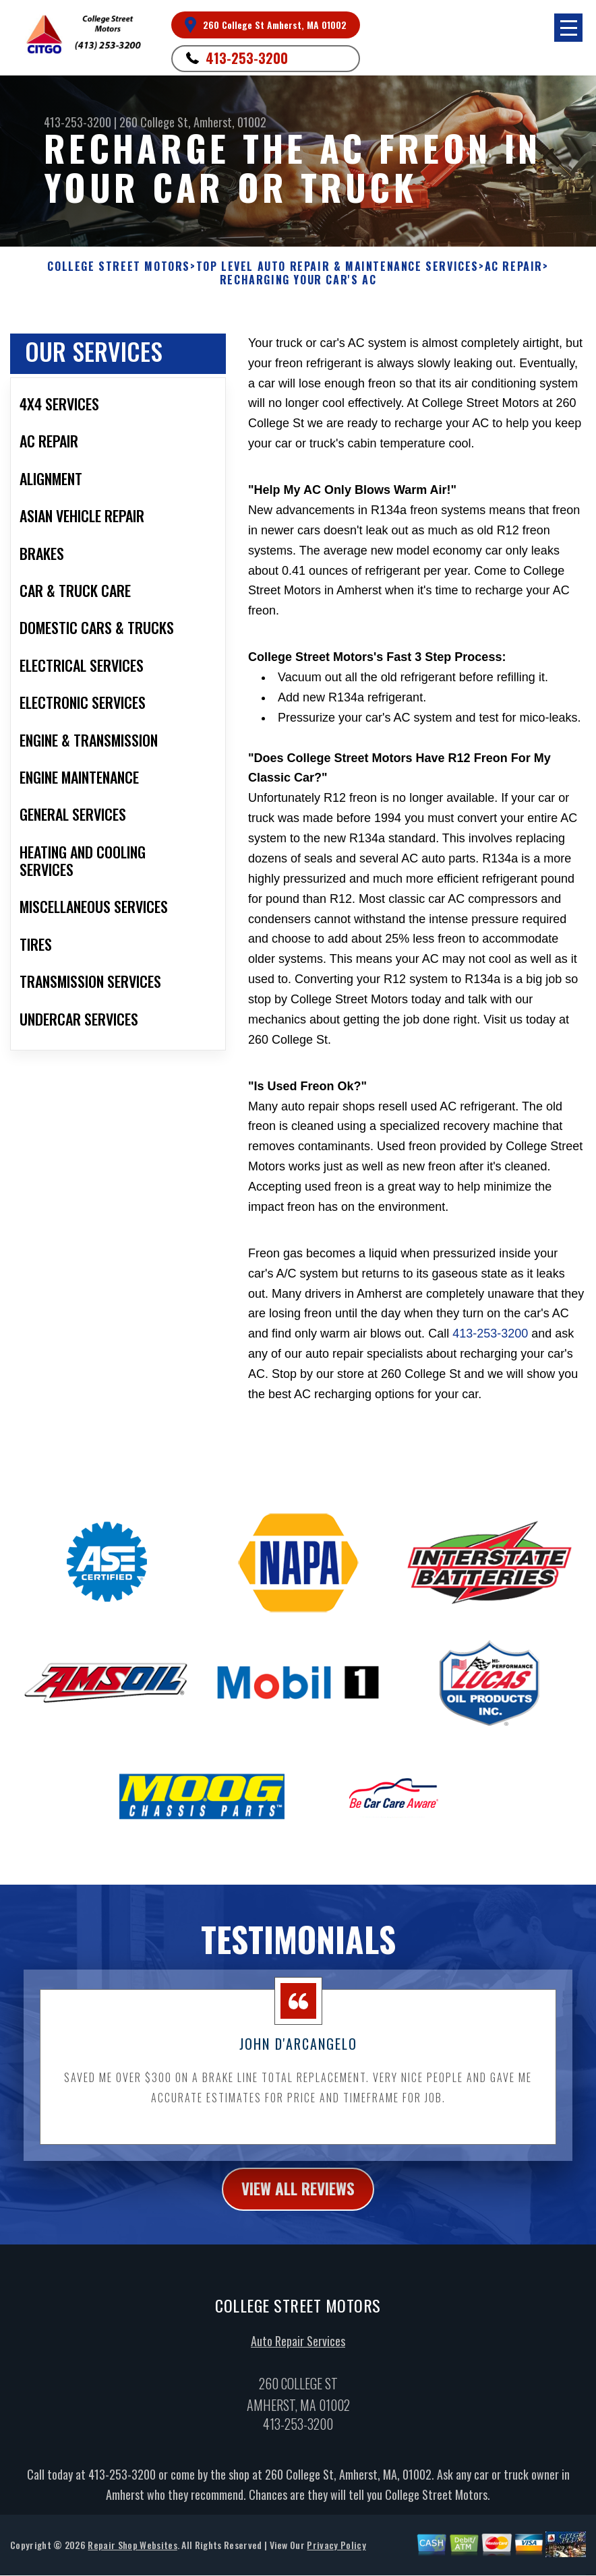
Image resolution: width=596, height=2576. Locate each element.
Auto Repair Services (298, 2352)
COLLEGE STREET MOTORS (118, 266)
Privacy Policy (336, 2557)
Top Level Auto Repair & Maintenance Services (337, 266)
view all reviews (298, 2200)
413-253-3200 (247, 58)
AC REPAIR (514, 266)
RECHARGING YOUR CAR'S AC (298, 280)
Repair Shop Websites (132, 2557)
